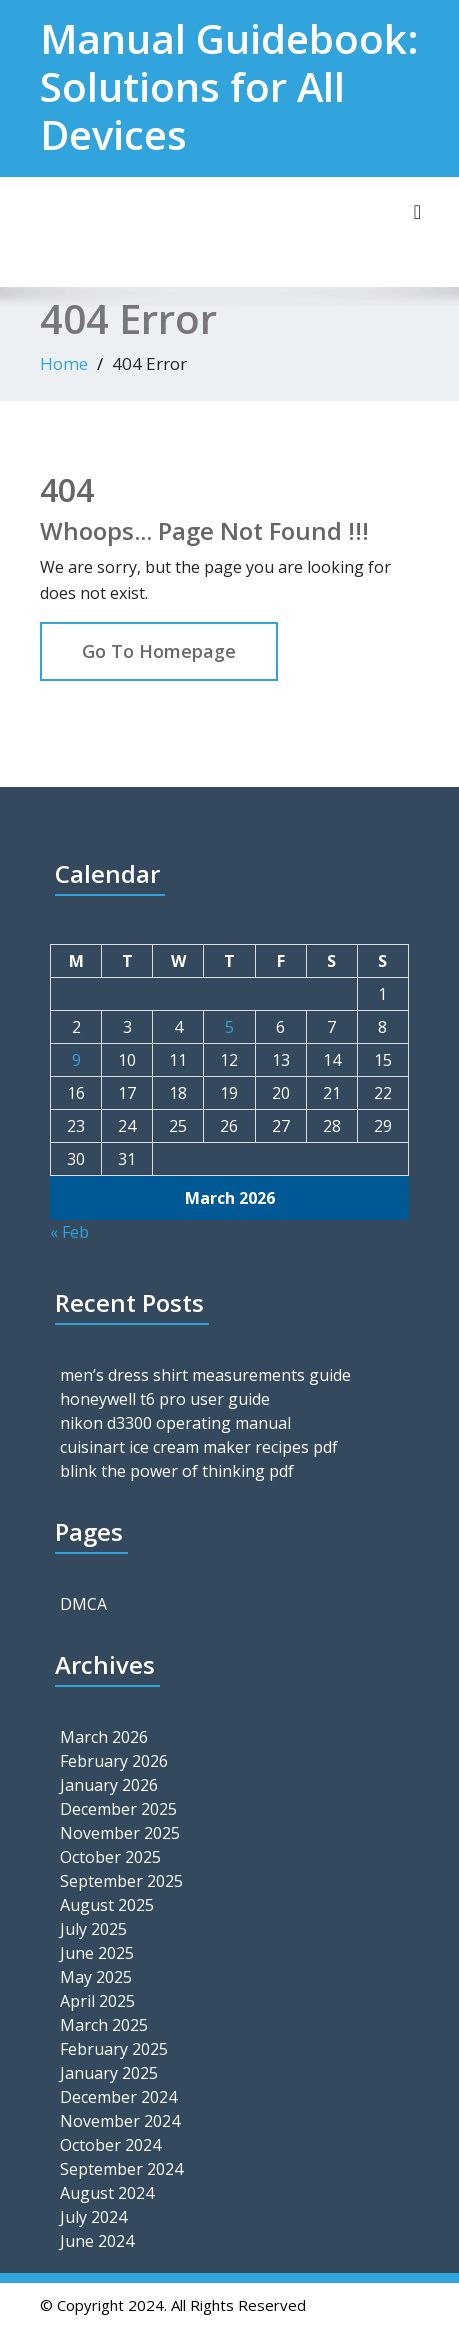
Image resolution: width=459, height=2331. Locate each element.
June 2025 (97, 1953)
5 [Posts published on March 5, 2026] (229, 1027)
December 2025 (118, 1809)
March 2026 (104, 1737)
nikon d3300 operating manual (175, 1423)
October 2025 (110, 1857)
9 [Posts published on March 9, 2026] (76, 1060)
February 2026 (114, 1761)
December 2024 (118, 2097)
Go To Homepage (159, 651)
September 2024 (121, 2169)
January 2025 (109, 2073)
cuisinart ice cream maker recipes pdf (199, 1447)
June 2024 (97, 2241)
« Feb (69, 1232)
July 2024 (93, 2217)
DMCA (83, 1604)
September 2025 (121, 1881)
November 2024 (120, 2121)
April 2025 (97, 2001)
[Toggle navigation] (417, 212)
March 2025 (104, 2025)
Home (64, 363)
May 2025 (96, 1977)
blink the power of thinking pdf (177, 1471)
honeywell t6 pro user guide (165, 1399)
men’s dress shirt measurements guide (205, 1375)
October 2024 (110, 2145)
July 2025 (93, 1929)
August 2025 (107, 1905)
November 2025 (120, 1833)
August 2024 (107, 2193)
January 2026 (109, 1785)
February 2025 (114, 2049)
